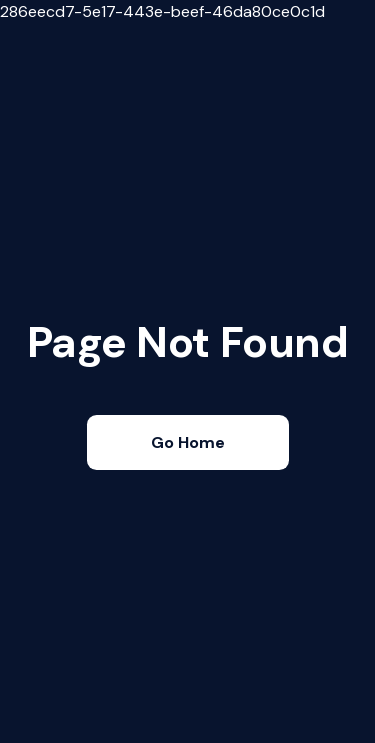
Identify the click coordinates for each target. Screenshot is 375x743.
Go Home (188, 442)
